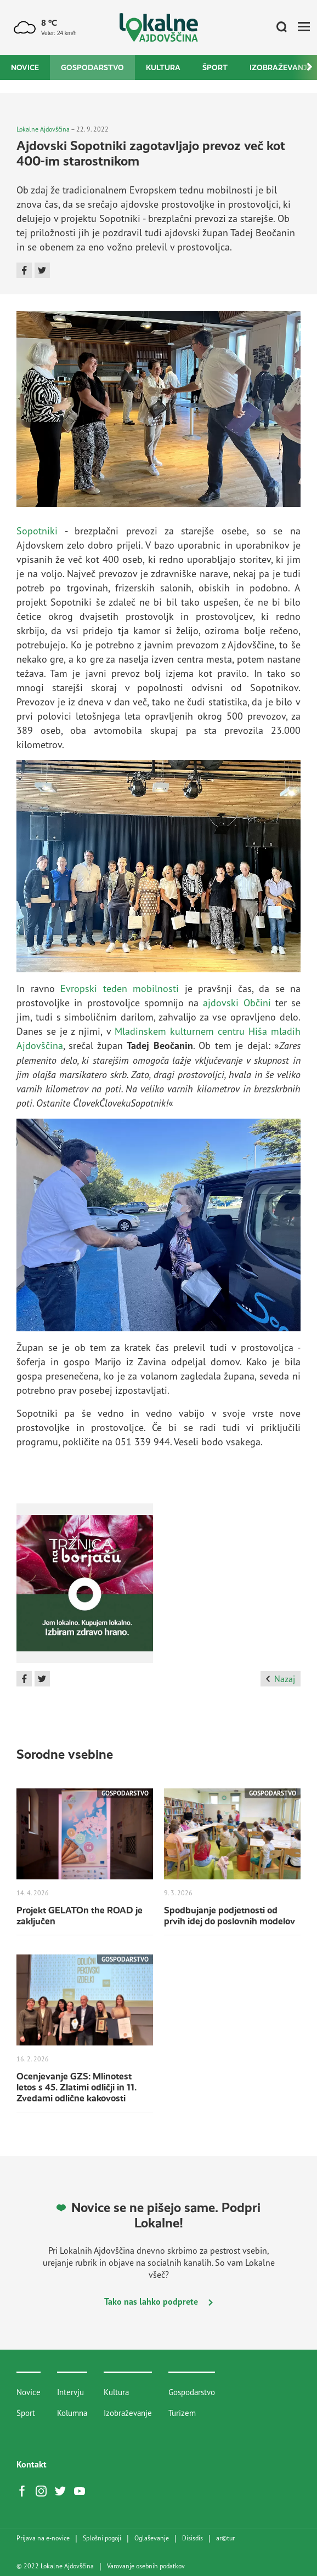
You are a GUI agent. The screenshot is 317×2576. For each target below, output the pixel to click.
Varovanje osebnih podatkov (146, 2566)
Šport (215, 67)
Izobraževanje (128, 2413)
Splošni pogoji (102, 2538)
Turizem (182, 2413)
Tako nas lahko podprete (158, 2301)
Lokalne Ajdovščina (43, 129)
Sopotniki (37, 531)
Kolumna (72, 2413)
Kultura (163, 67)
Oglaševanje (151, 2538)
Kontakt (31, 2464)
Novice (25, 67)
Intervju (70, 2392)
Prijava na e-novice (43, 2538)
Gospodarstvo (92, 67)
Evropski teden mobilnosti (119, 988)
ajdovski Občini (236, 1002)
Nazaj (280, 1678)
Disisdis (192, 2538)
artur (225, 2538)
